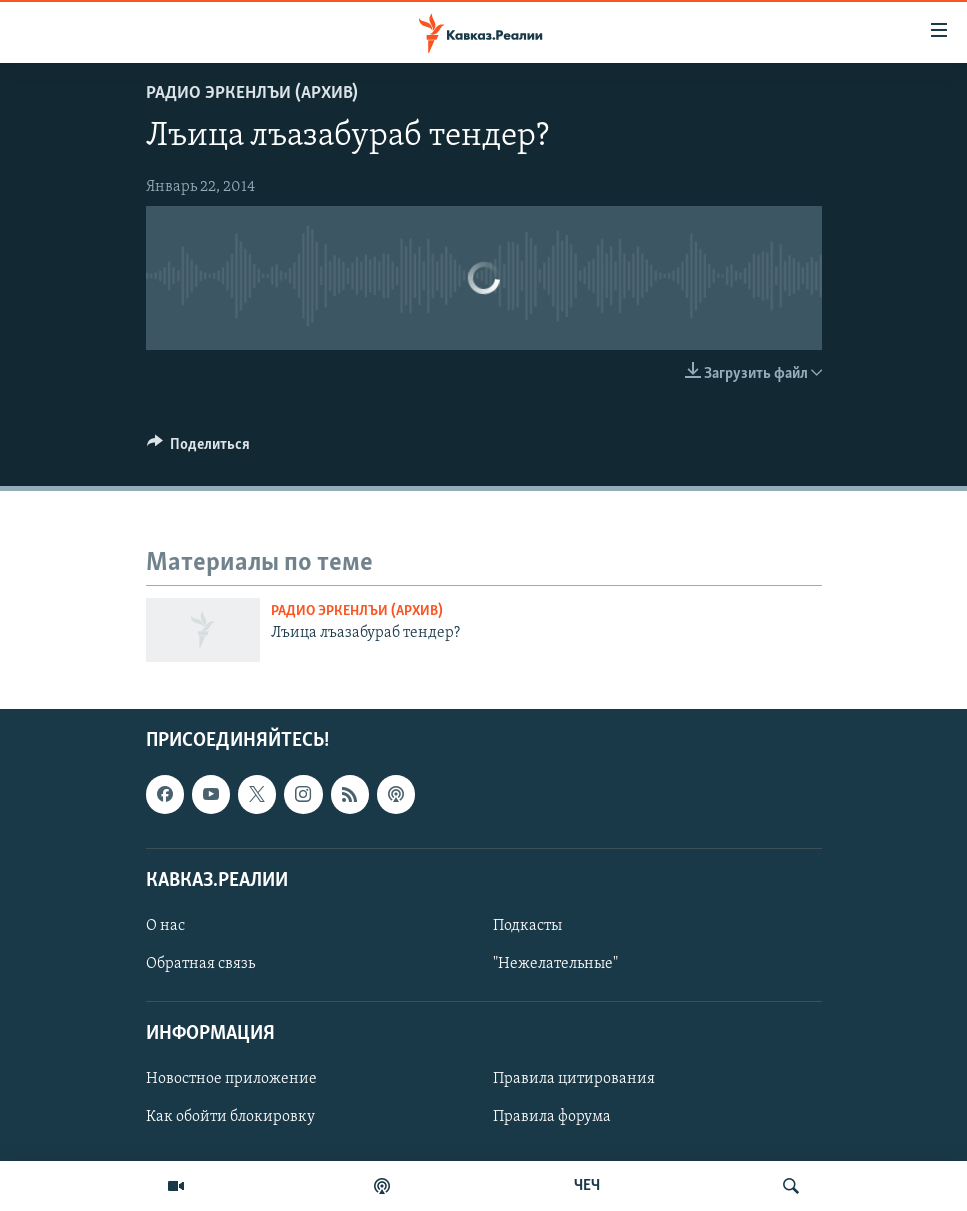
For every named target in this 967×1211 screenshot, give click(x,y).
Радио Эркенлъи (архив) (252, 93)
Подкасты (527, 926)
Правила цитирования (574, 1080)
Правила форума (552, 1118)
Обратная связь (200, 964)
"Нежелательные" (555, 964)
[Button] (199, 449)
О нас (165, 926)
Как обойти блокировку (230, 1118)
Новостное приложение (231, 1080)
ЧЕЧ (587, 1186)
